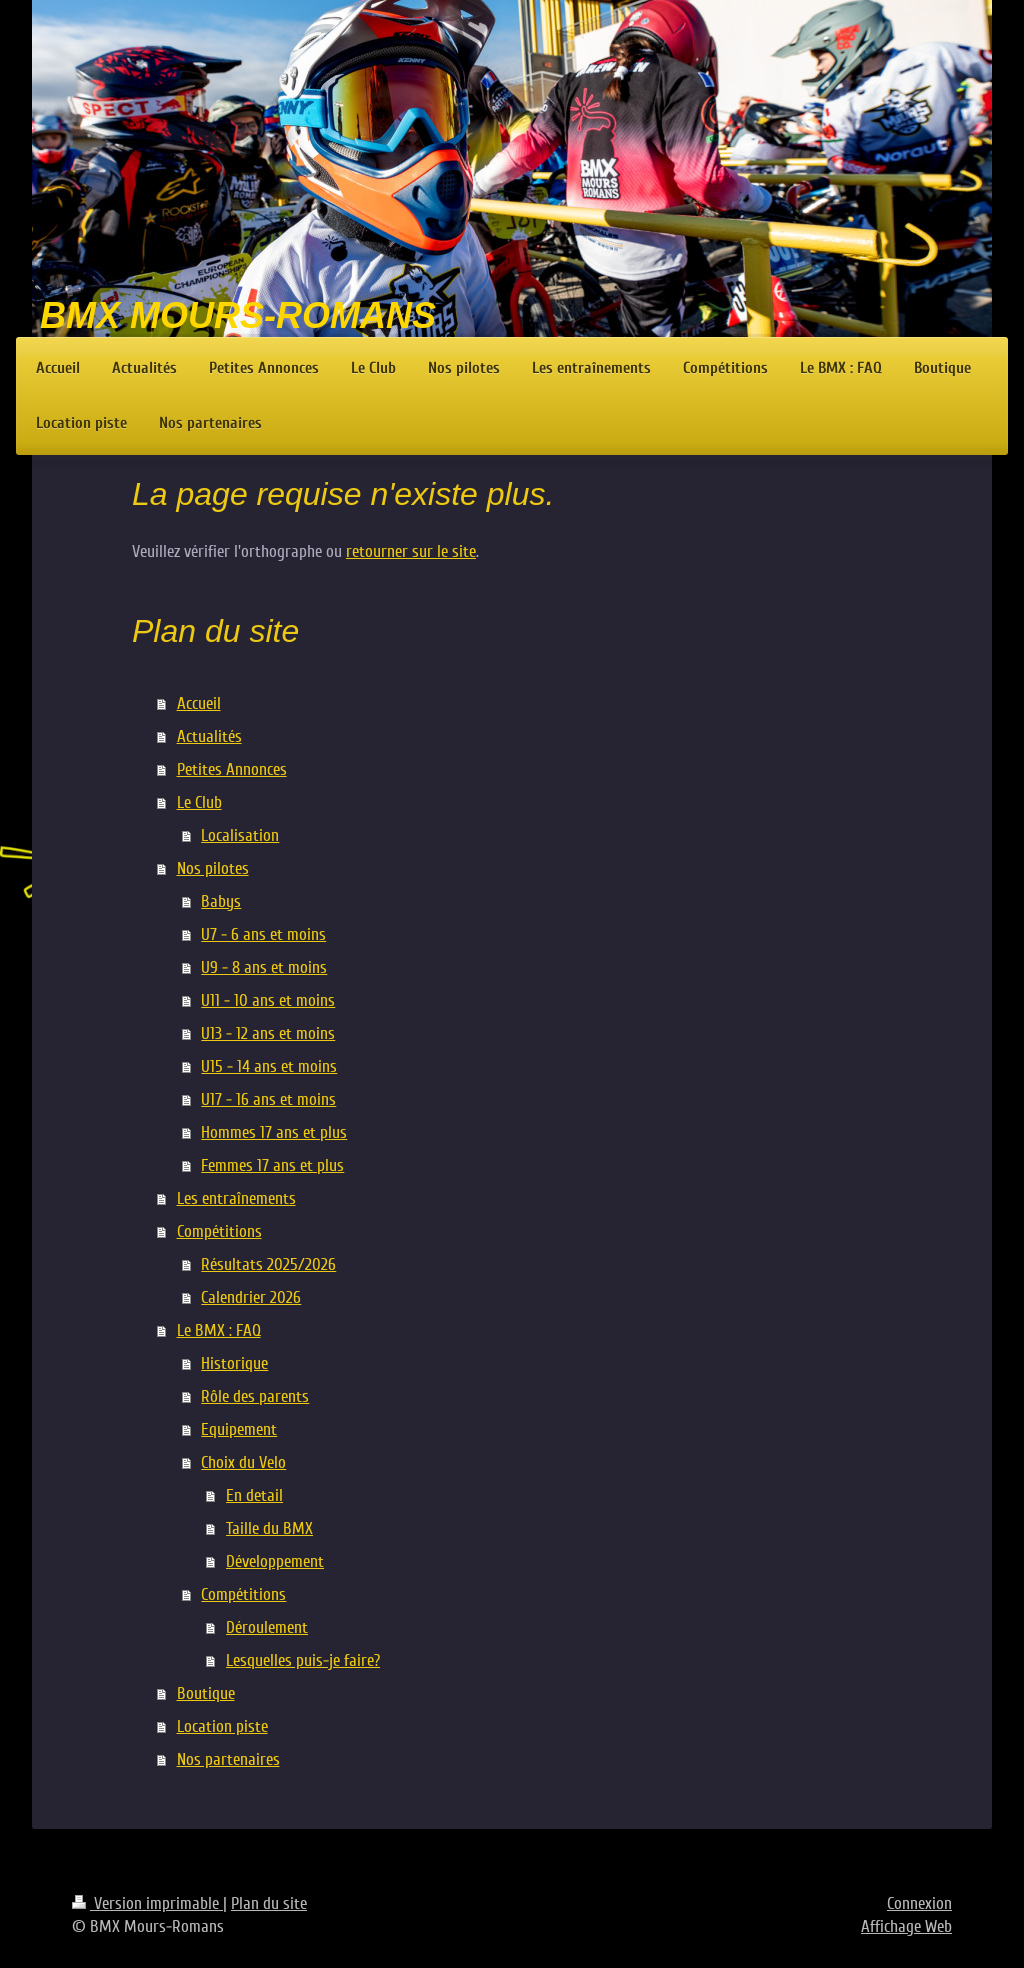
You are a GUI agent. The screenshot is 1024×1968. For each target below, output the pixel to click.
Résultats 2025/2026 (268, 1264)
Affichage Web (906, 1926)
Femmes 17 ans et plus (272, 1165)
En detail (254, 1495)
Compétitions (219, 1231)
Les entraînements (236, 1198)
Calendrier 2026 (251, 1297)
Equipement (239, 1429)
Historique (234, 1363)
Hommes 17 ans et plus (274, 1132)
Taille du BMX (269, 1528)
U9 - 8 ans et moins (264, 967)
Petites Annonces (232, 769)
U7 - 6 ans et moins (263, 934)
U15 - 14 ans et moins (269, 1066)
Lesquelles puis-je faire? (303, 1660)
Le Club (199, 802)
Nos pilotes (213, 868)
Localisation (240, 835)
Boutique (206, 1693)
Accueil (199, 703)
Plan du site (269, 1903)
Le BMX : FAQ (219, 1330)
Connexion (919, 1903)
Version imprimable (147, 1903)
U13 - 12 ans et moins (268, 1033)
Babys (221, 901)
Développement (275, 1561)
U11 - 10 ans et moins (268, 1000)
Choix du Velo (243, 1462)
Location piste (222, 1726)
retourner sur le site (411, 551)
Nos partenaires (228, 1759)
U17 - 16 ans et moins (268, 1099)
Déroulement (267, 1627)
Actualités (209, 736)
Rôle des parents (255, 1396)
